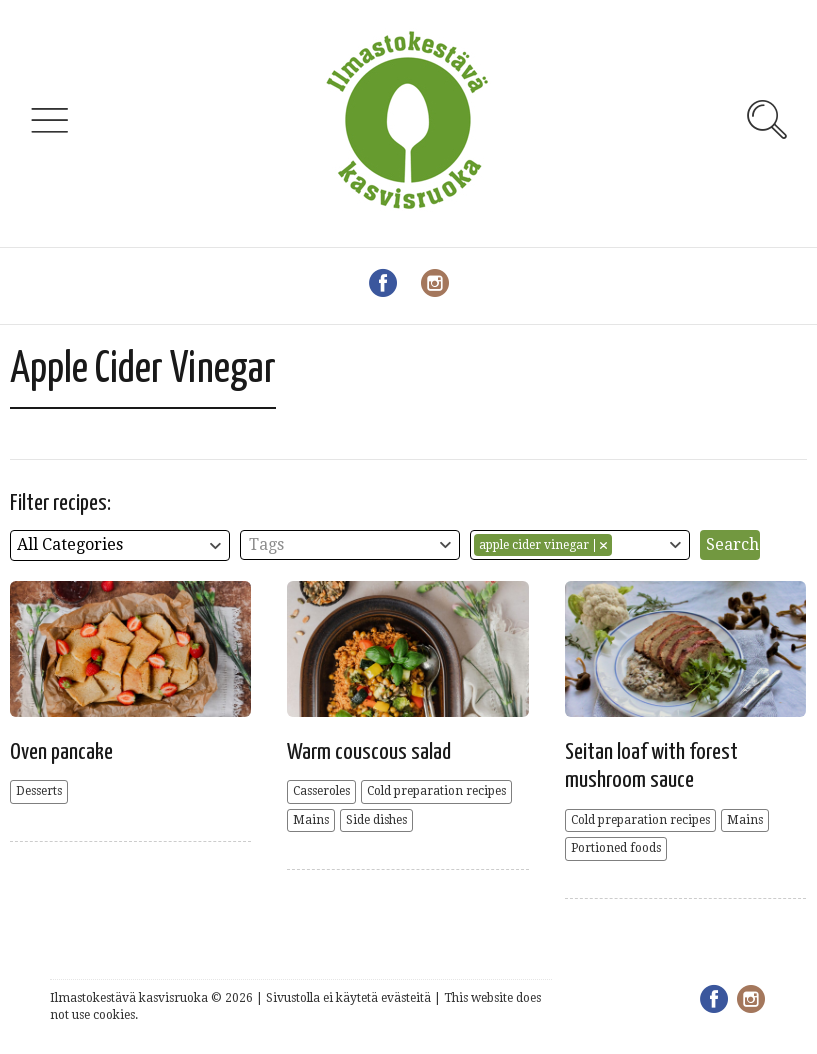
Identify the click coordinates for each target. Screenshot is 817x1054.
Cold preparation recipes (436, 791)
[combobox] (120, 545)
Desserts (39, 791)
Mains (311, 820)
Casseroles (321, 791)
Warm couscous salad (369, 752)
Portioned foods (616, 848)
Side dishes (376, 820)
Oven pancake (61, 752)
